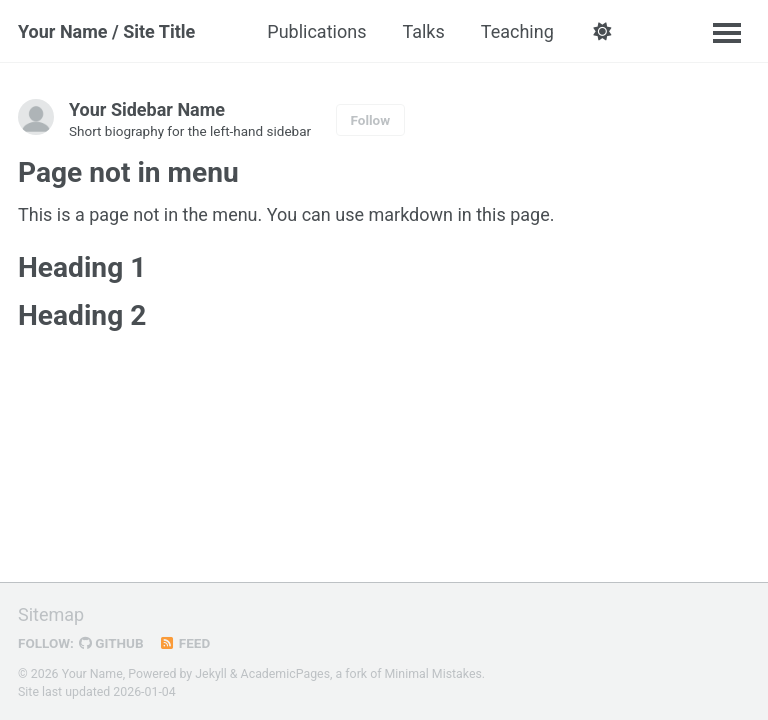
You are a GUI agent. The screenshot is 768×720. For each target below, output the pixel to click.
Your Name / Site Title (106, 31)
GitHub (111, 643)
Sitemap (51, 614)
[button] (602, 32)
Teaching (517, 31)
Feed (185, 643)
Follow (371, 120)
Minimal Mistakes (433, 674)
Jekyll (211, 674)
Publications (316, 31)
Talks (423, 31)
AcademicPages (285, 674)
